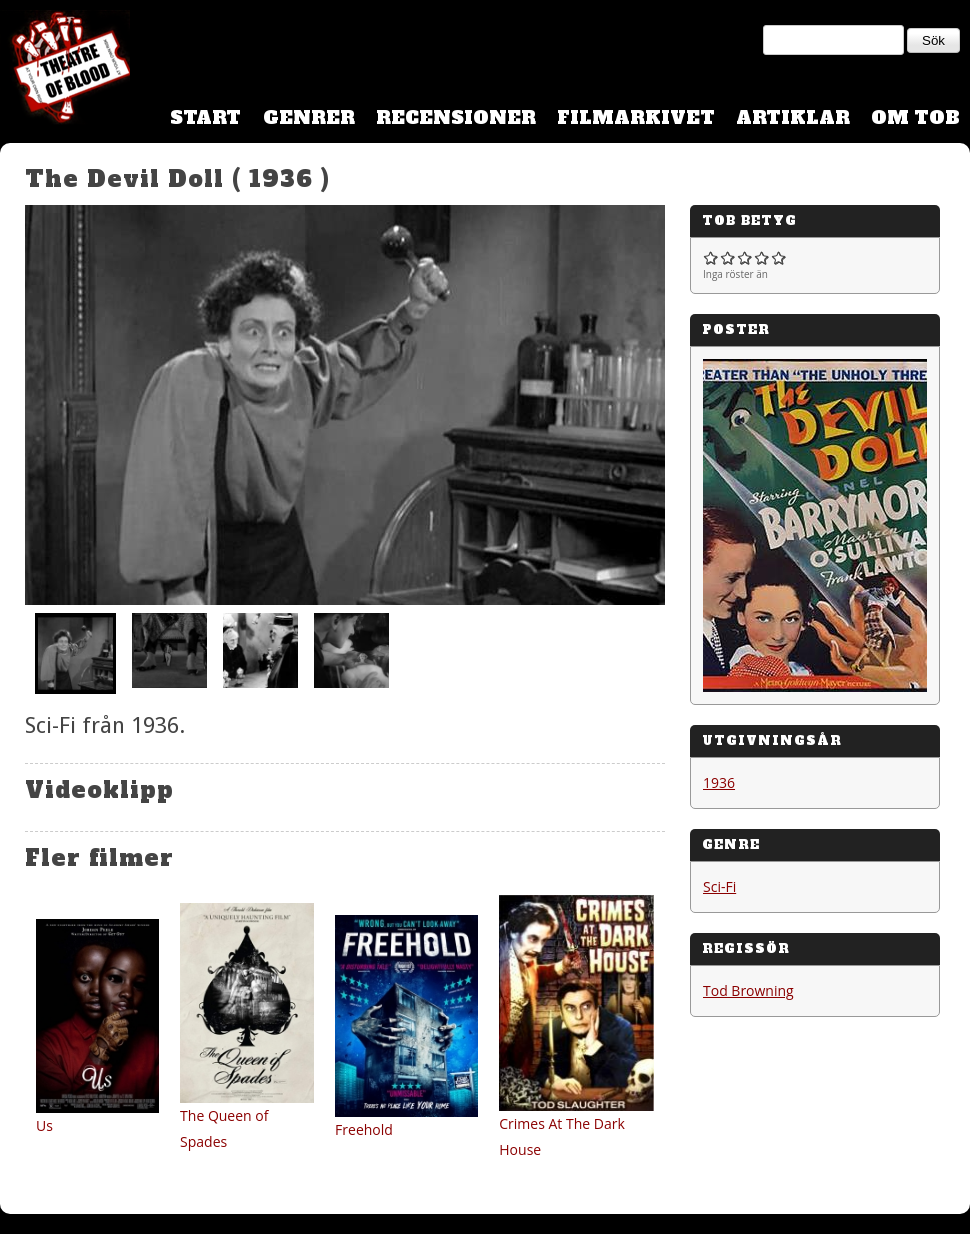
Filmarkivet (636, 117)
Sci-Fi (719, 886)
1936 (719, 782)
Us (44, 1125)
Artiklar (793, 117)
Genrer (309, 117)
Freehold (364, 1129)
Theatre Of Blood (65, 70)
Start (205, 117)
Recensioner (456, 117)
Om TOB (915, 117)
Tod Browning (748, 990)
